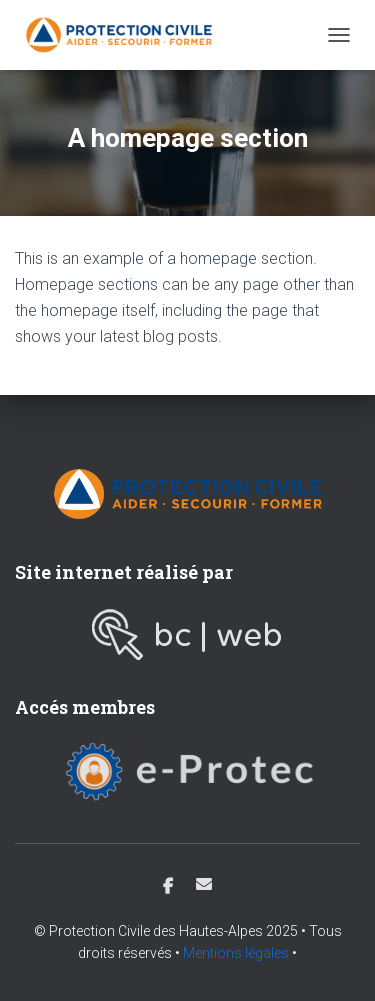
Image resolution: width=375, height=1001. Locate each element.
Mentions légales (236, 953)
